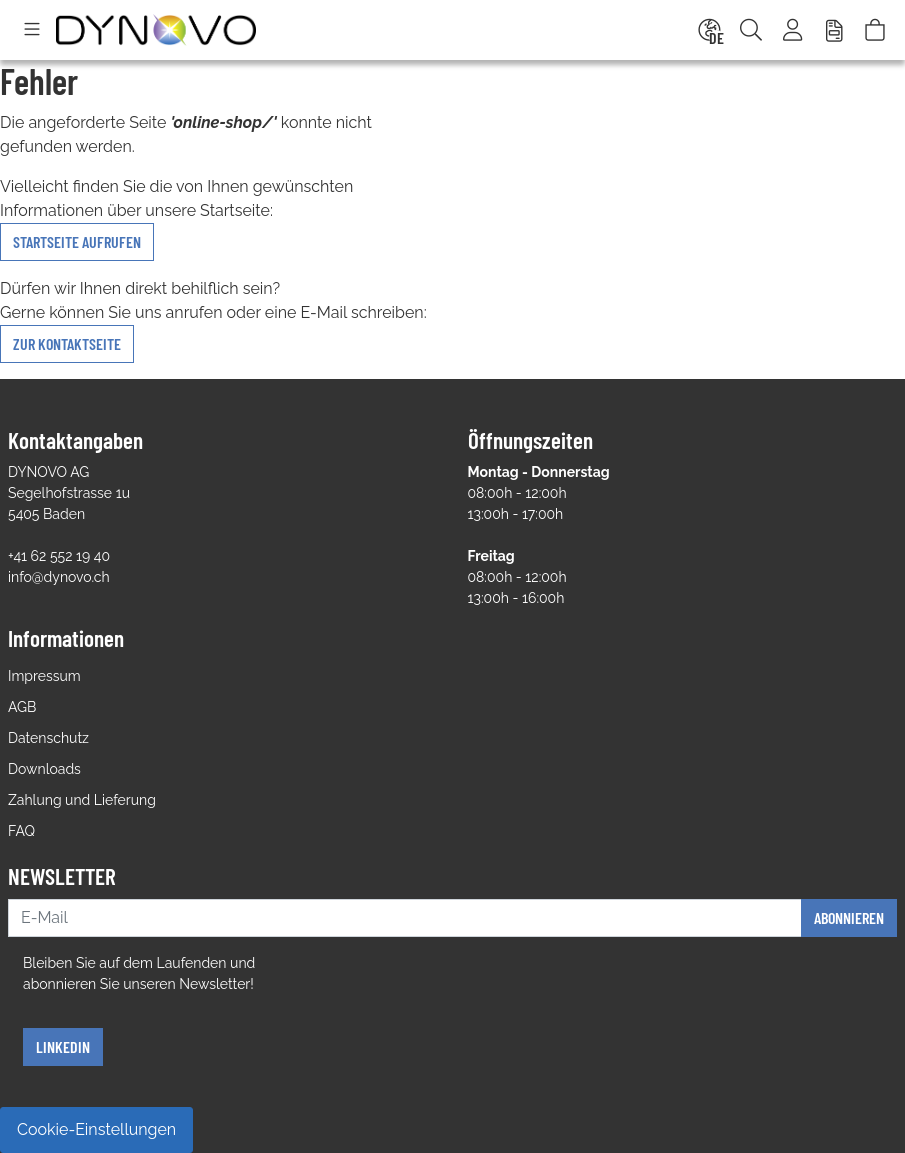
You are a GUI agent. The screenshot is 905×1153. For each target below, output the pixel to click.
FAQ (21, 831)
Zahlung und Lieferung (82, 800)
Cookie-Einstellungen (96, 1129)
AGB (22, 707)
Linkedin (63, 1046)
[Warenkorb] (875, 30)
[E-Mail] (405, 918)
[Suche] (751, 30)
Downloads (44, 769)
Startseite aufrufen (77, 241)
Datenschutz (48, 738)
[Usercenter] (794, 30)
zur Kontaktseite (67, 343)
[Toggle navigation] (32, 30)
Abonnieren (849, 917)
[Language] (708, 30)
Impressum (44, 676)
